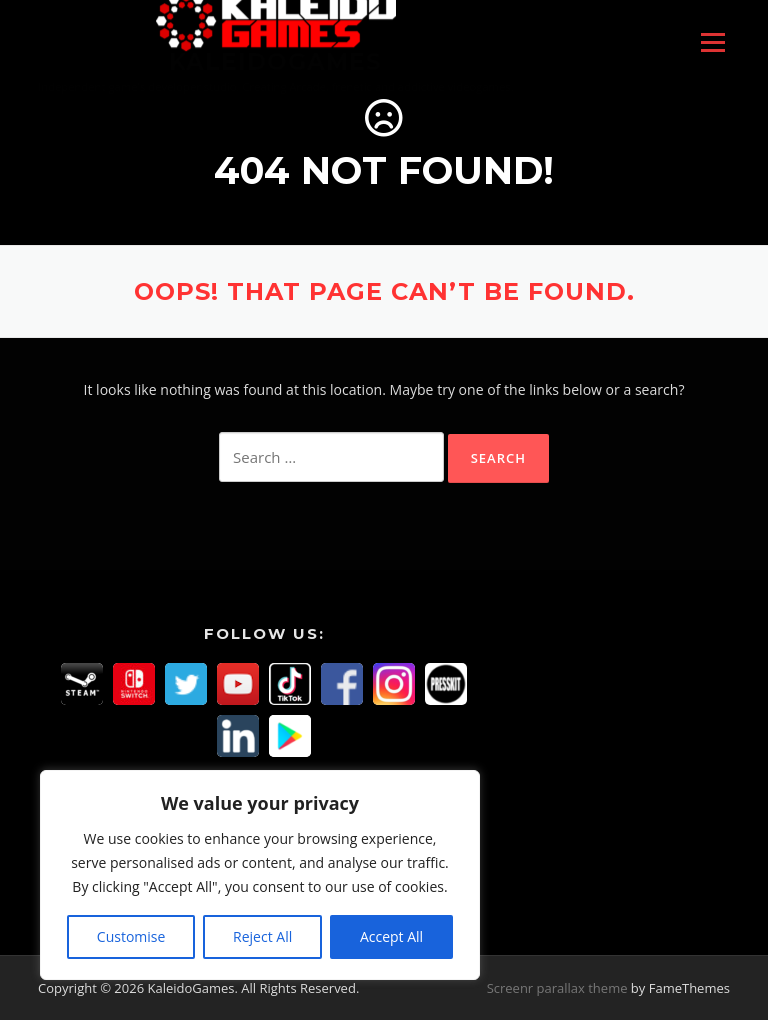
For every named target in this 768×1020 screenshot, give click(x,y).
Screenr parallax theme (557, 988)
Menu (712, 42)
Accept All (391, 936)
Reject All (262, 936)
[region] (260, 875)
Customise (131, 936)
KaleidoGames (275, 62)
